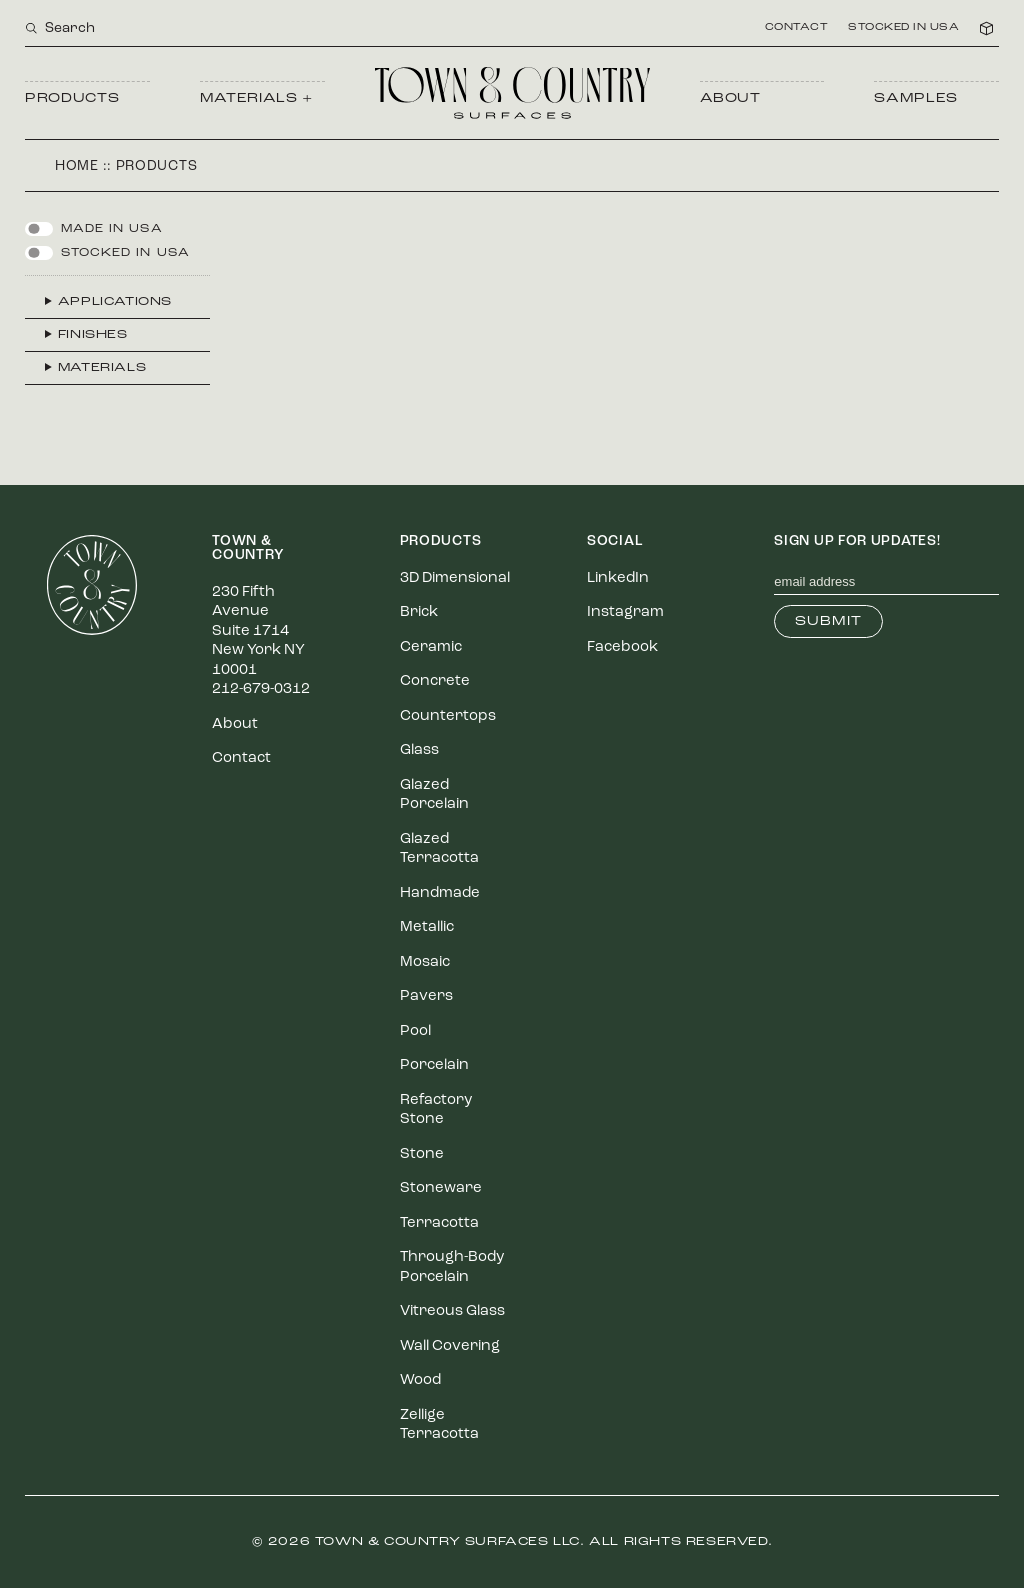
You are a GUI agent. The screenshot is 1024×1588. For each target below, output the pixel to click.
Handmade (440, 893)
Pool (415, 1031)
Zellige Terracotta (439, 1425)
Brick (419, 612)
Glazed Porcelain (434, 795)
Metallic (427, 927)
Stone (422, 1154)
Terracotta (439, 1223)
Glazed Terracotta (439, 849)
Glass (419, 750)
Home (77, 166)
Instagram (625, 612)
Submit (828, 621)
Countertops (448, 716)
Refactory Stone (436, 1110)
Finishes (93, 335)
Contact (797, 28)
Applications (115, 302)
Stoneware (441, 1188)
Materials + (256, 98)
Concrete (435, 681)
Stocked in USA (903, 28)
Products (72, 98)
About (730, 98)
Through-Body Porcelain (452, 1267)
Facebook (622, 647)
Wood (420, 1380)
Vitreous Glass (452, 1311)
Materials (102, 368)
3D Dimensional (455, 578)
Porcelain (434, 1065)
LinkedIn (618, 578)
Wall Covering (450, 1346)
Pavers (426, 996)
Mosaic (425, 962)
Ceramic (431, 647)
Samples (916, 98)
